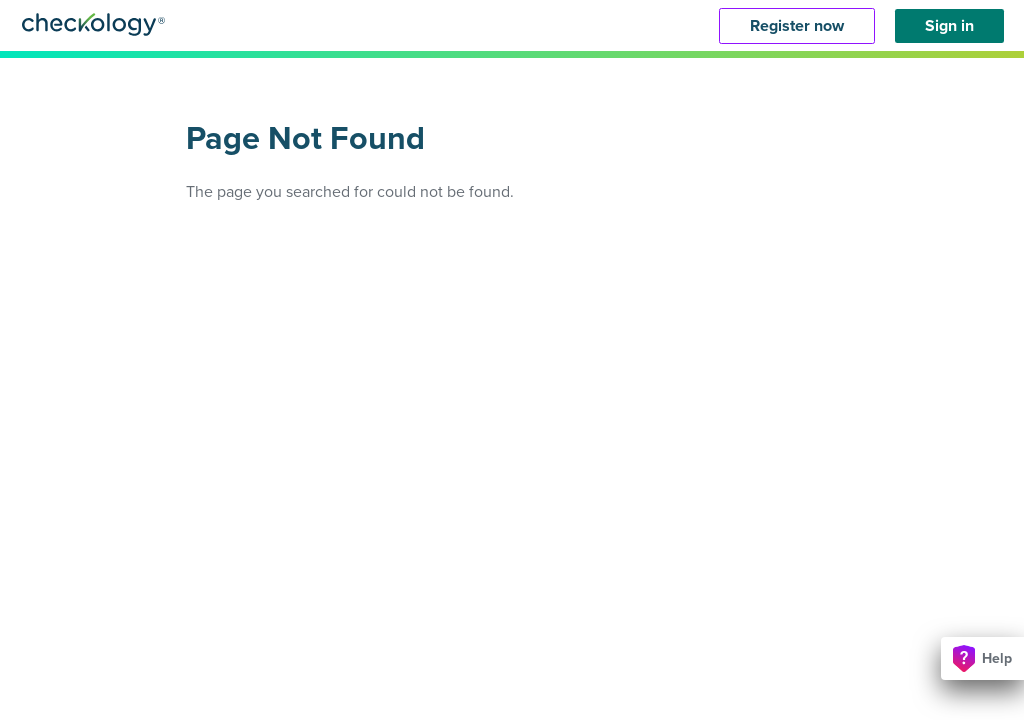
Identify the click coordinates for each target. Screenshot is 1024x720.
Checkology (93, 24)
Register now (797, 26)
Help (982, 658)
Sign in (949, 26)
